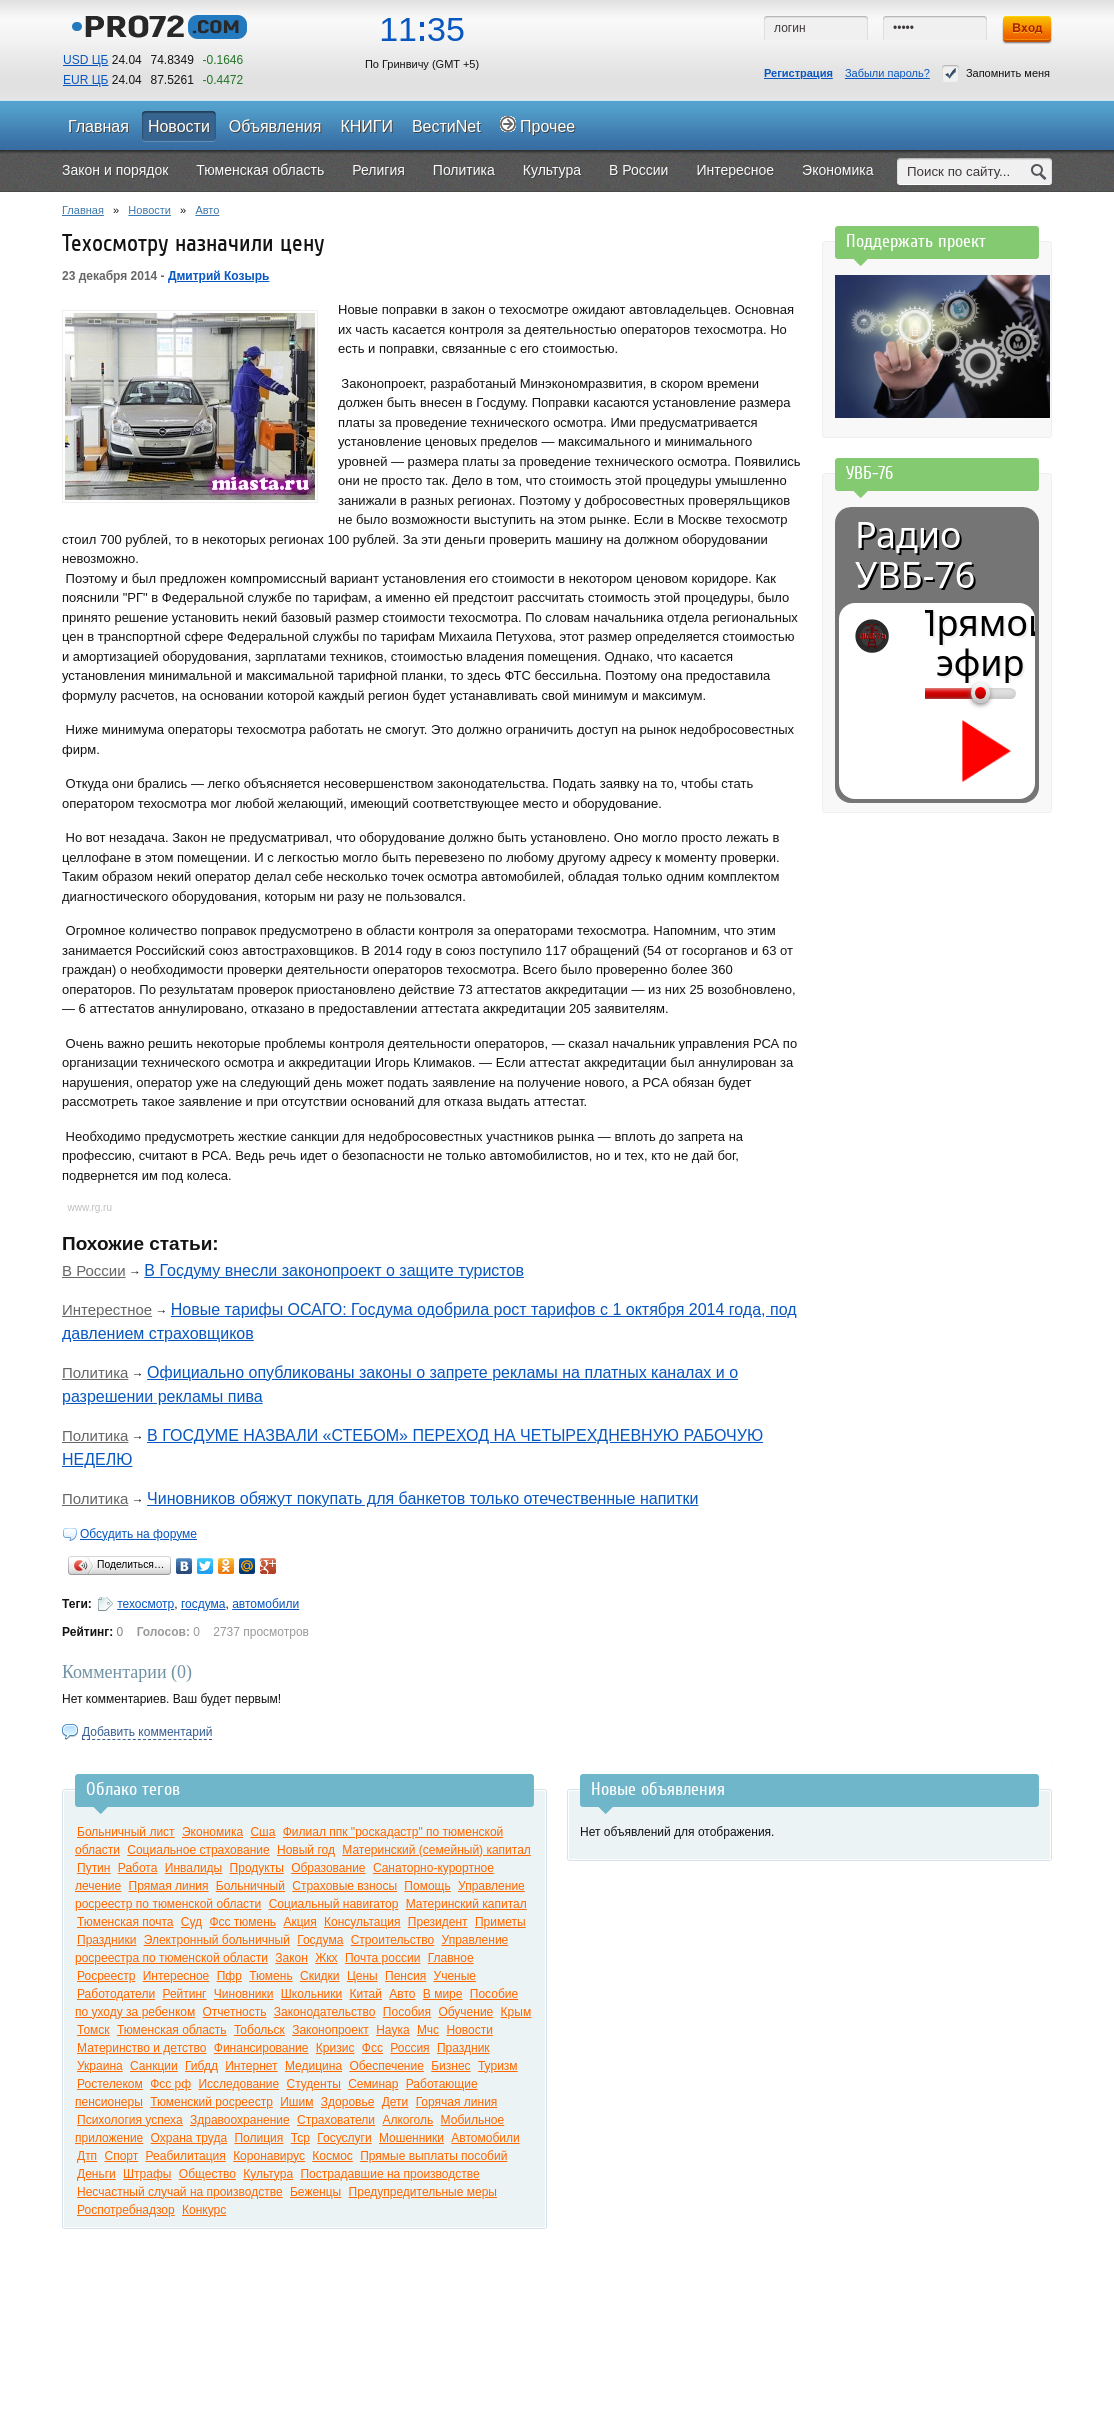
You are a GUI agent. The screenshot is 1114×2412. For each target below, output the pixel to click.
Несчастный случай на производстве (180, 2192)
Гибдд (201, 2066)
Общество (207, 2174)
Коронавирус (269, 2156)
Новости (149, 210)
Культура (268, 2174)
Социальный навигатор (334, 1904)
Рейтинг (184, 1994)
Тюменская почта (125, 1922)
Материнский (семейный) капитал (436, 1850)
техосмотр (145, 1604)
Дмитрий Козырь (219, 276)
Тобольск (259, 2030)
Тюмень (270, 1976)
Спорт (121, 2156)
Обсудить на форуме (138, 1534)
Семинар (373, 2084)
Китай (366, 1994)
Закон (291, 1958)
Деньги (96, 2174)
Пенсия (405, 1976)
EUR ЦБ (85, 80)
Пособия (407, 2012)
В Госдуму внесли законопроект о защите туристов (334, 1270)
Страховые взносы (344, 1886)
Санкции (154, 2066)
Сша (262, 1832)
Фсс (372, 2048)
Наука (392, 2030)
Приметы (500, 1922)
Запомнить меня (996, 73)
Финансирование (261, 2048)
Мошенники (411, 2138)
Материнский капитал (466, 1904)
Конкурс (204, 2210)
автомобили (265, 1604)
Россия (409, 2048)
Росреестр (106, 1976)
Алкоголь (407, 2120)
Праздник (463, 2048)
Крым (516, 2012)
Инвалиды (194, 1868)
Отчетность (235, 2012)
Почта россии (382, 1958)
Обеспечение (386, 2066)
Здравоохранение (240, 2120)
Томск (93, 2030)
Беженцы (315, 2192)
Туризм (498, 2066)
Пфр (229, 1976)
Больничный (250, 1886)
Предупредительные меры (423, 2192)
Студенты (313, 2084)
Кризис (335, 2048)
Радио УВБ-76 (915, 555)
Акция (299, 1922)
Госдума (320, 1940)
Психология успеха (130, 2120)
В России (94, 1270)
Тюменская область (172, 2030)
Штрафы (147, 2174)
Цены (362, 1976)
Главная (83, 210)
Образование (328, 1868)
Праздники (106, 1940)
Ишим (296, 2102)
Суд (191, 1922)
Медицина (313, 2066)
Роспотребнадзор (126, 2210)
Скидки (320, 1976)
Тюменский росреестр (211, 2102)
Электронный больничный (217, 1940)
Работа (138, 1868)
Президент (438, 1922)
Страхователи (336, 2120)
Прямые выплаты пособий (433, 2156)
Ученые (455, 1976)
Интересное (176, 1976)
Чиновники (244, 1994)
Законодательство (325, 2012)
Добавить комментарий (147, 1732)
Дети (395, 2102)
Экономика (212, 1832)
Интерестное (107, 1309)
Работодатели (116, 1994)
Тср (300, 2138)
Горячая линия (457, 2102)
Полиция (258, 2138)
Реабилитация (186, 2156)
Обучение (465, 2012)
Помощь (427, 1886)
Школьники (311, 1994)
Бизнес (450, 2066)
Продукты (257, 1868)
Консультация (362, 1922)
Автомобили (485, 2138)
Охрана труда (189, 2138)
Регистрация (798, 73)
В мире (443, 1994)
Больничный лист (126, 1832)
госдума (203, 1604)
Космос (332, 2156)
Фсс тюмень (242, 1922)
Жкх (326, 1958)
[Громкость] (936, 693)
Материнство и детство (141, 2048)
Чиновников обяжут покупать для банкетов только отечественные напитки (422, 1498)
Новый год (306, 1850)
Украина (100, 2066)
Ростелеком (110, 2084)
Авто (207, 210)
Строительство (393, 1940)
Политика (95, 1372)
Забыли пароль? (887, 73)
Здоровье (348, 2102)
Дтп (87, 2156)
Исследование (238, 2084)
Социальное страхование (198, 1850)
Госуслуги (344, 2138)
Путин (93, 1868)
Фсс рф (170, 2084)
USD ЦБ (85, 60)
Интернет (251, 2066)
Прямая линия (169, 1886)
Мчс (428, 2030)
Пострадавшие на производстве (389, 2174)
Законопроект (330, 2030)
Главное (451, 1958)
